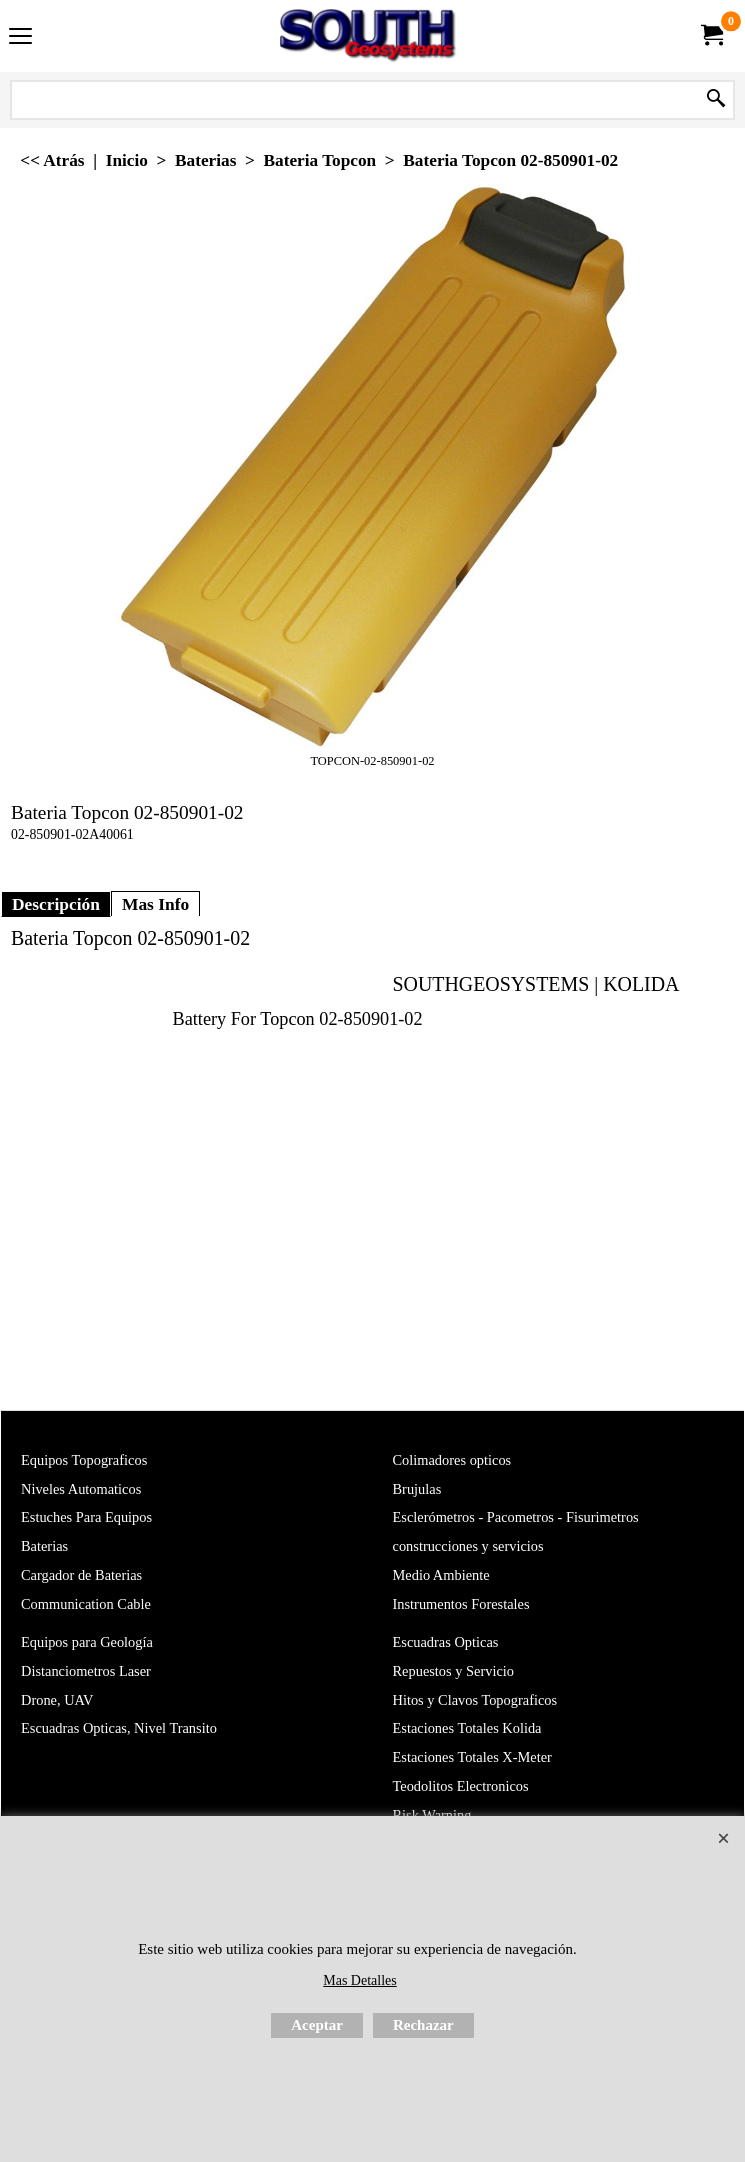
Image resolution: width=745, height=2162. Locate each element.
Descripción (56, 1237)
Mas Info (155, 1237)
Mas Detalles (359, 1980)
